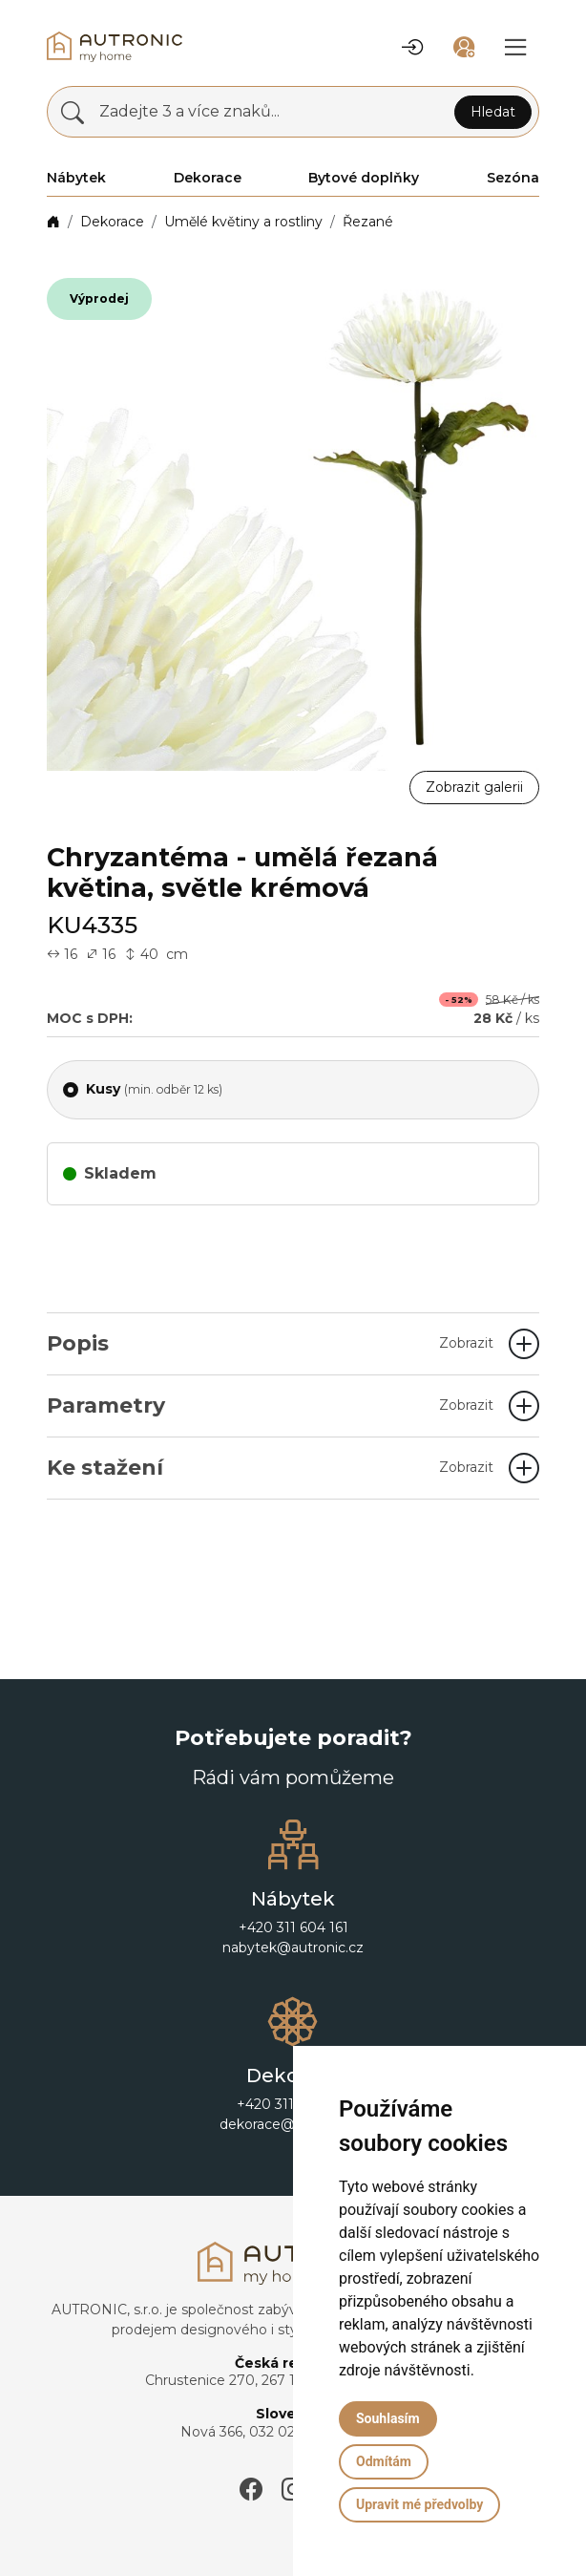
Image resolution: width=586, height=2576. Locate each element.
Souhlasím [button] (388, 2418)
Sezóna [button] (513, 177)
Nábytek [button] (76, 177)
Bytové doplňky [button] (363, 177)
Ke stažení (270, 1467)
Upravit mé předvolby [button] (419, 2504)
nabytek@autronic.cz (293, 1947)
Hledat (493, 111)
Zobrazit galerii (474, 787)
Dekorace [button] (207, 177)
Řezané (368, 221)
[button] (412, 47)
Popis (270, 1343)
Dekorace (112, 221)
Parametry (270, 1405)
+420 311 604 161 (293, 1927)
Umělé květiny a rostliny (243, 221)
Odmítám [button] (383, 2461)
